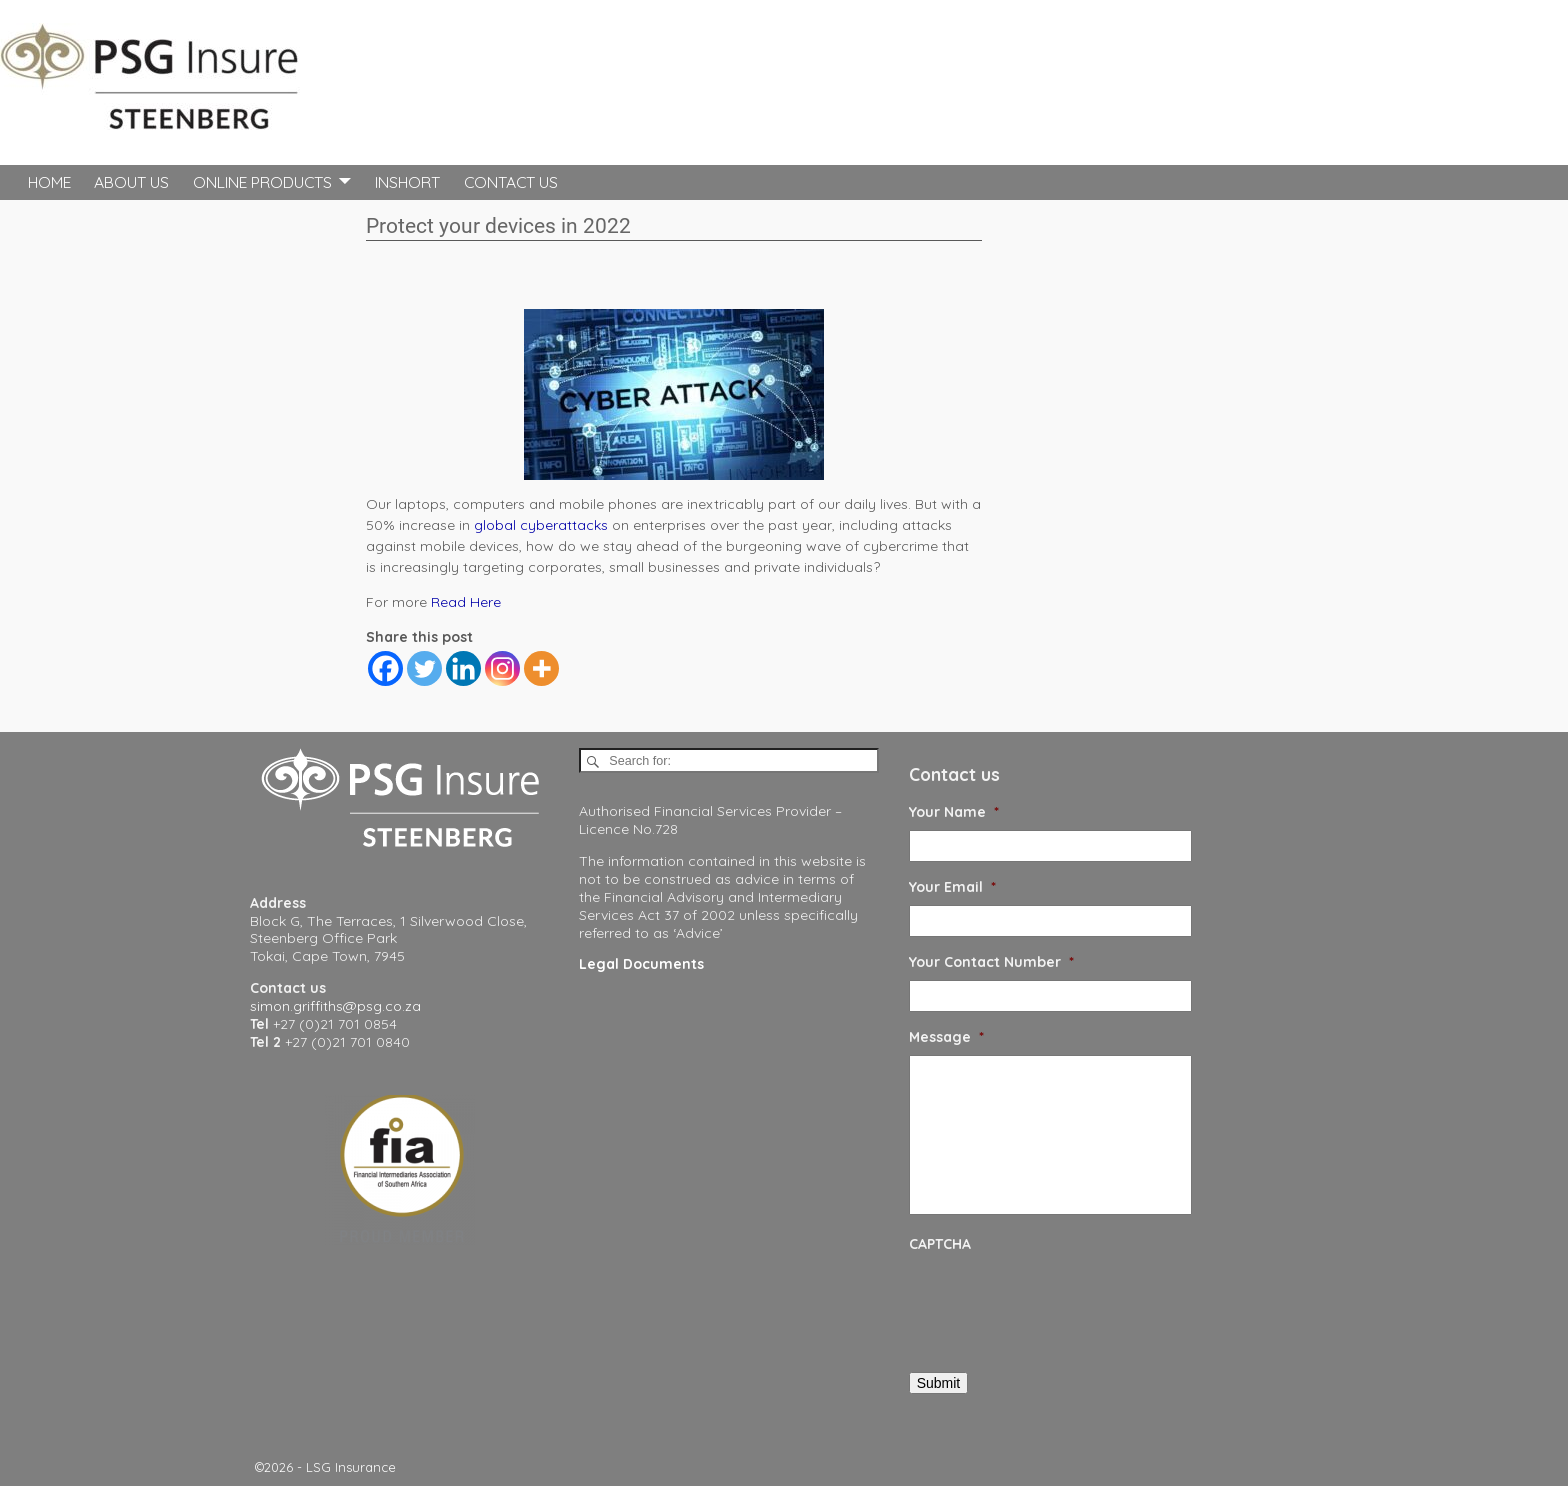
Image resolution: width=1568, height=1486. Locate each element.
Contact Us (511, 182)
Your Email (952, 887)
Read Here (466, 602)
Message (946, 1037)
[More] (541, 668)
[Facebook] (385, 668)
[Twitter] (424, 668)
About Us (131, 182)
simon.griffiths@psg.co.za (335, 1006)
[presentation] (1061, 1301)
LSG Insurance (351, 1467)
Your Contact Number (991, 962)
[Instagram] (502, 668)
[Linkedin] (463, 668)
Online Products (262, 182)
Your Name (954, 812)
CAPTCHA (940, 1244)
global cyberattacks (541, 525)
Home (49, 182)
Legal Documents (641, 964)
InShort (407, 182)
